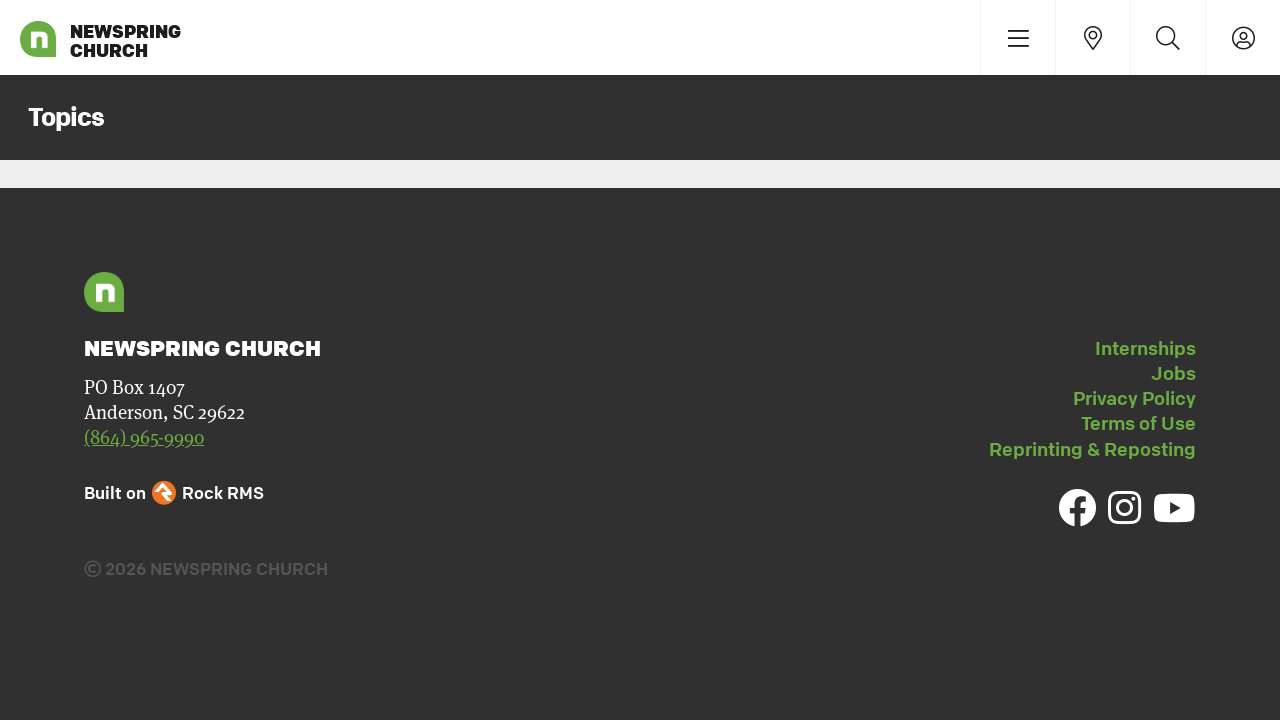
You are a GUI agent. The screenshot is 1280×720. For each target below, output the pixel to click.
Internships (1145, 348)
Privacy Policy (1134, 398)
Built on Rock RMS (174, 492)
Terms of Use (1138, 423)
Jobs (1173, 373)
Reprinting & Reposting (1092, 449)
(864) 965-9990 (144, 436)
